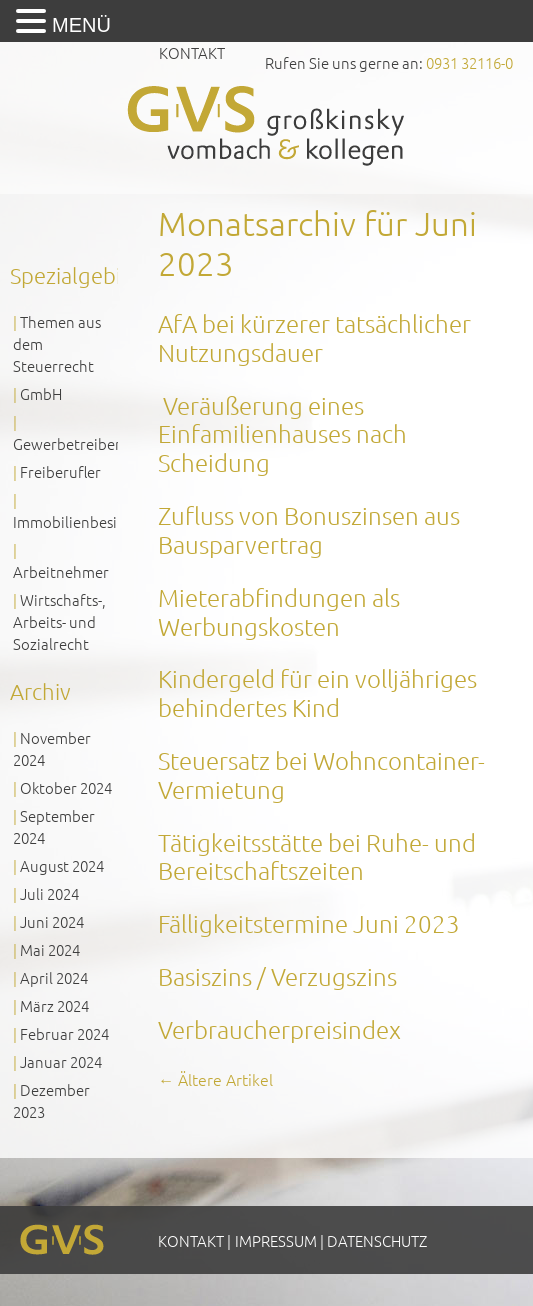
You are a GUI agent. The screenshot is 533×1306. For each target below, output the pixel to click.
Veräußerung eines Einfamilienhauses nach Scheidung (282, 434)
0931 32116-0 (469, 62)
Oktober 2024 (66, 787)
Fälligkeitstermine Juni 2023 (309, 923)
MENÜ (81, 25)
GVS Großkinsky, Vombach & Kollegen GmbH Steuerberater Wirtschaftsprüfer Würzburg (267, 125)
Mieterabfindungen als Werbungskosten (279, 611)
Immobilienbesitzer (78, 521)
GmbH (41, 393)
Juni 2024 (52, 921)
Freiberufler (60, 471)
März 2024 (54, 1005)
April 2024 (54, 977)
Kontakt (192, 52)
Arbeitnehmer (61, 571)
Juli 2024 (49, 893)
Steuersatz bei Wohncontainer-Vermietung (321, 774)
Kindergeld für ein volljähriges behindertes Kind (317, 692)
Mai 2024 (50, 949)
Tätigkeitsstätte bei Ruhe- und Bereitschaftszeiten (317, 856)
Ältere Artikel (215, 1079)
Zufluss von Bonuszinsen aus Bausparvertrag (309, 529)
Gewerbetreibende (77, 443)
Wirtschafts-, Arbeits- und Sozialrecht (59, 621)
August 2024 (62, 865)
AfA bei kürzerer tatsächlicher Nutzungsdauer (314, 337)
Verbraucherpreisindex (279, 1029)
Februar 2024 (64, 1033)
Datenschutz (377, 1240)
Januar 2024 (61, 1061)
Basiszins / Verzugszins (277, 976)
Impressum (276, 1240)
